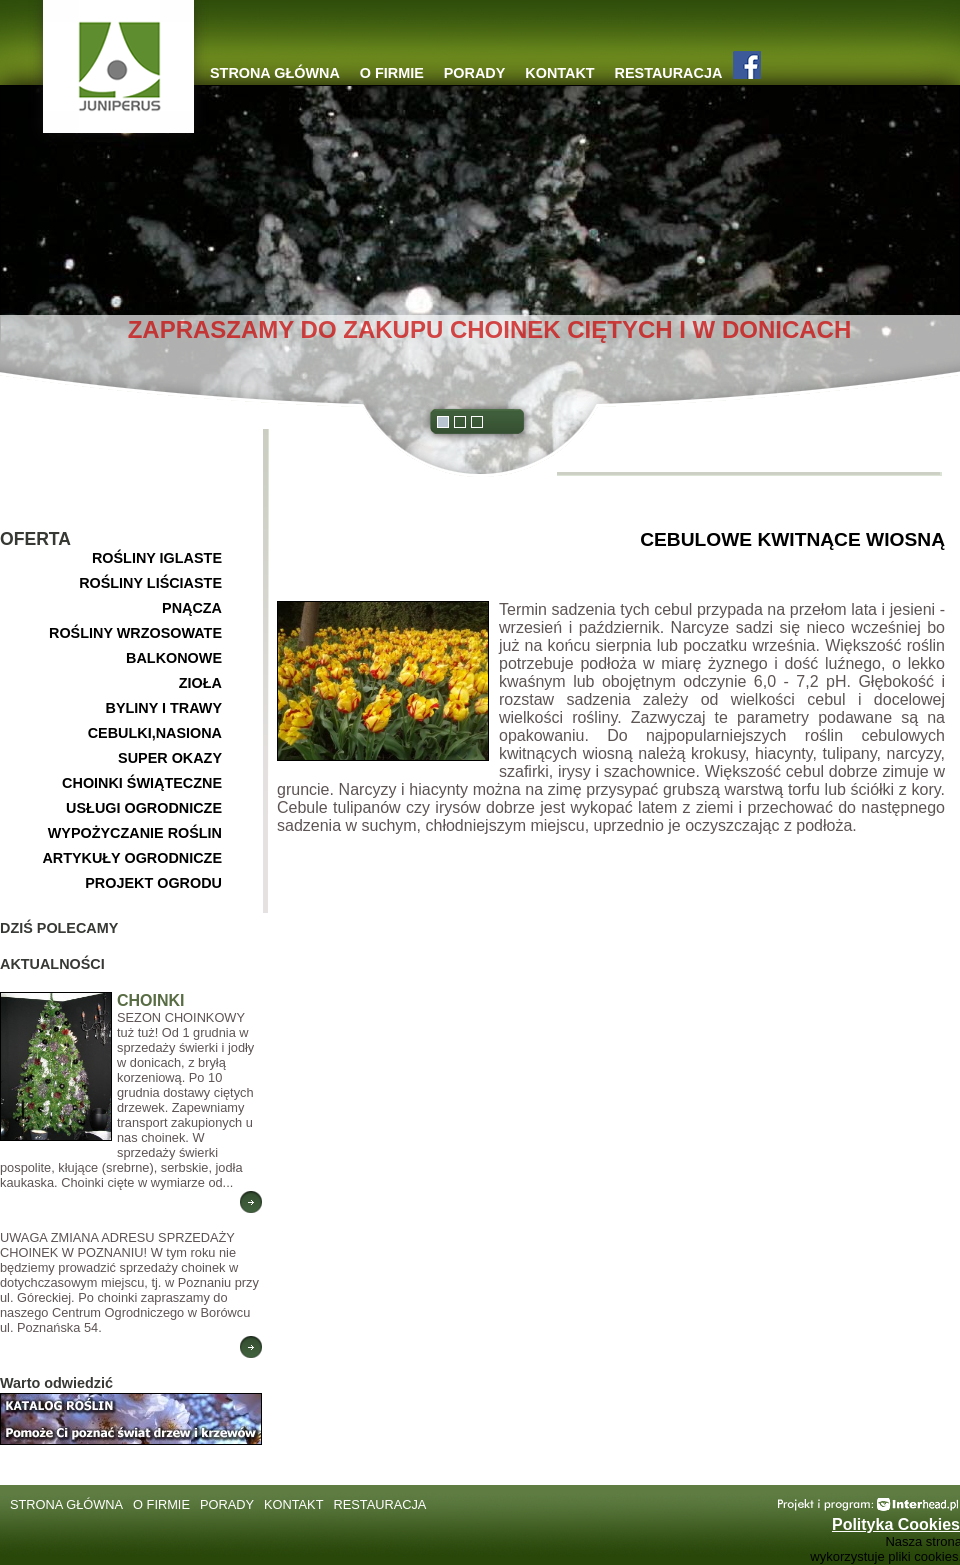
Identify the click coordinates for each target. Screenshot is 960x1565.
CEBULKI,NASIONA (155, 733)
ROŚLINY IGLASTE (157, 558)
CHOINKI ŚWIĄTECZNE (142, 783)
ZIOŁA (200, 683)
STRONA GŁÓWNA (275, 73)
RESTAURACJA (669, 73)
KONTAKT (559, 73)
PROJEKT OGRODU (153, 883)
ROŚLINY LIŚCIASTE (150, 583)
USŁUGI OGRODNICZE (144, 808)
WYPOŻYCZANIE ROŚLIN (135, 833)
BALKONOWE (174, 658)
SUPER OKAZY (170, 758)
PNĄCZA (192, 608)
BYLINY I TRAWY (164, 708)
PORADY (475, 73)
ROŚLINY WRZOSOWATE (135, 633)
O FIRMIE (392, 73)
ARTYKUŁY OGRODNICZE (132, 858)
